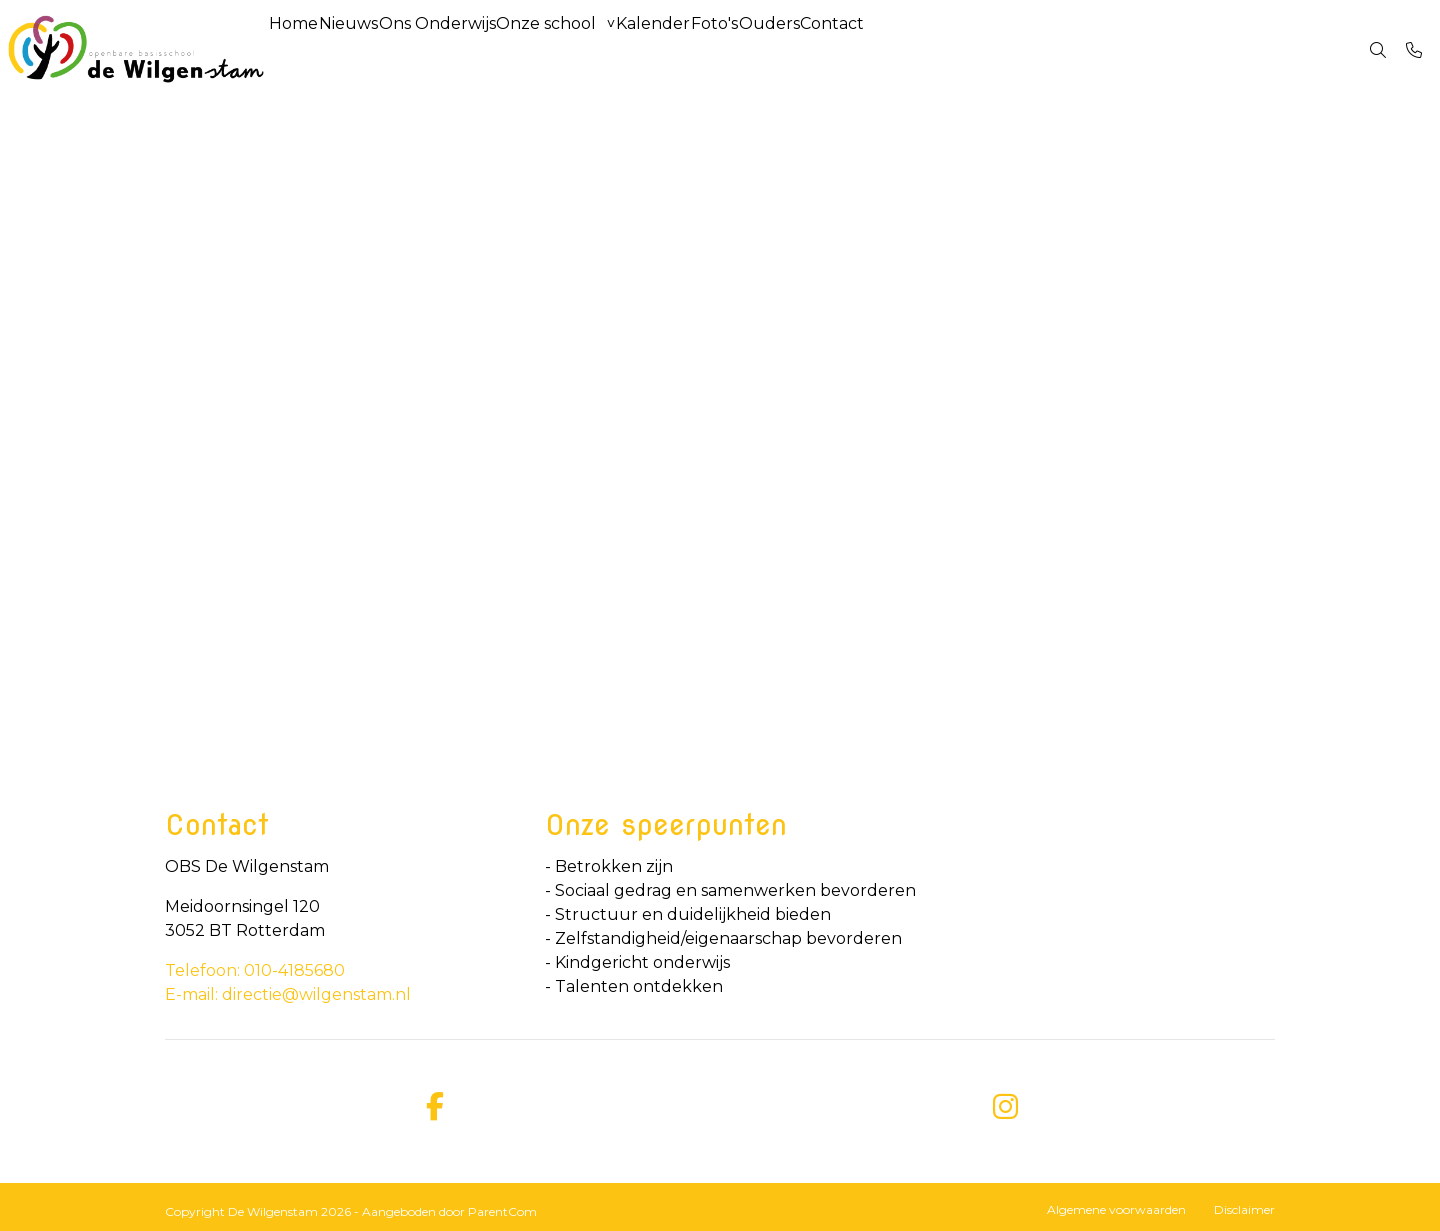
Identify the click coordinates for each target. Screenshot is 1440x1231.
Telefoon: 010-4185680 (255, 970)
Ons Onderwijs (485, 49)
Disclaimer (1244, 1209)
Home (303, 49)
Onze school (614, 49)
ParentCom (502, 1211)
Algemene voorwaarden (1116, 1209)
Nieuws (377, 49)
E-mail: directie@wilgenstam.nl (288, 994)
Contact (977, 49)
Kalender (740, 49)
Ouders (894, 49)
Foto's (820, 49)
